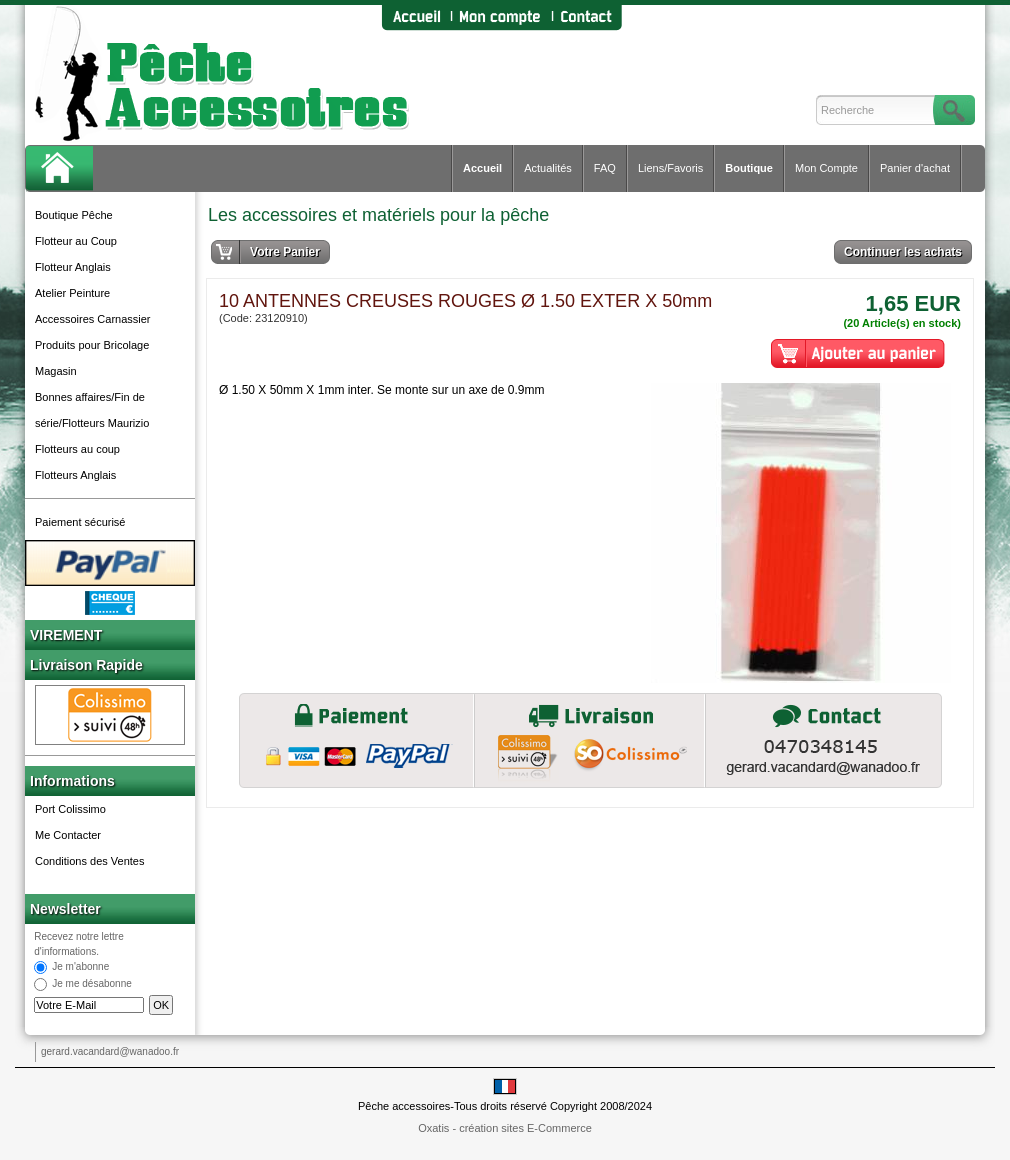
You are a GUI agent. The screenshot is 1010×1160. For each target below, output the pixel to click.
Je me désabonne (92, 984)
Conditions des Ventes (89, 861)
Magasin (56, 371)
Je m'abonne (80, 967)
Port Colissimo (70, 809)
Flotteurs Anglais (75, 475)
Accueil (482, 168)
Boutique (749, 168)
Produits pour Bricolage (92, 345)
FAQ (605, 168)
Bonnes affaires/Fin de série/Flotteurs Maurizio (92, 410)
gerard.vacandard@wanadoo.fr (110, 1051)
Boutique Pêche (74, 215)
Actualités (548, 168)
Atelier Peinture (72, 293)
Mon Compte (826, 168)
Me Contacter (68, 835)
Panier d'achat (915, 168)
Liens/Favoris (670, 168)
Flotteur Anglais (73, 267)
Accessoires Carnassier (93, 319)
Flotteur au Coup (76, 241)
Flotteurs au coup (77, 449)
